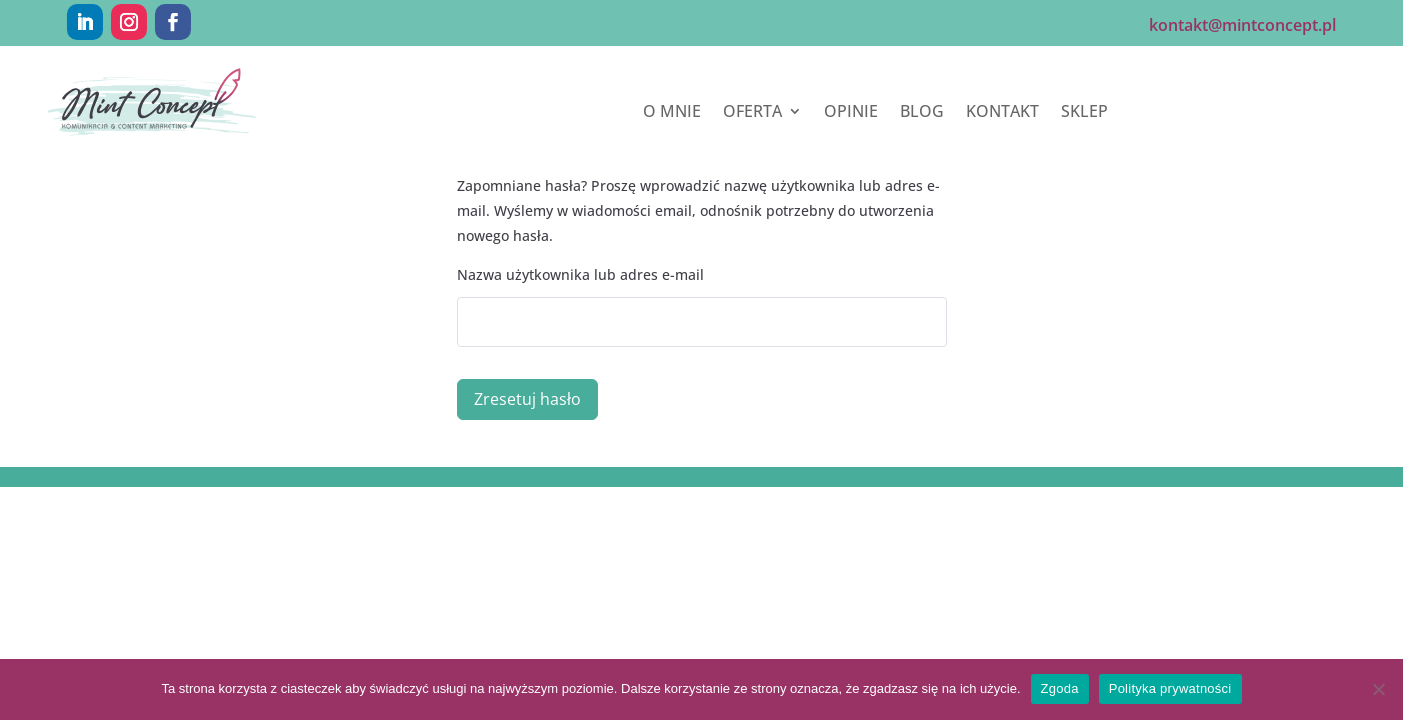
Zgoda (1060, 688)
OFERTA (752, 113)
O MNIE (672, 113)
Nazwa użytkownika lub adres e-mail (580, 274)
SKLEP (1084, 113)
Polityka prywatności (1170, 688)
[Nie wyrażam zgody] (1378, 689)
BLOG (922, 113)
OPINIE (851, 113)
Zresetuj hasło (527, 399)
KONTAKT (1002, 113)
